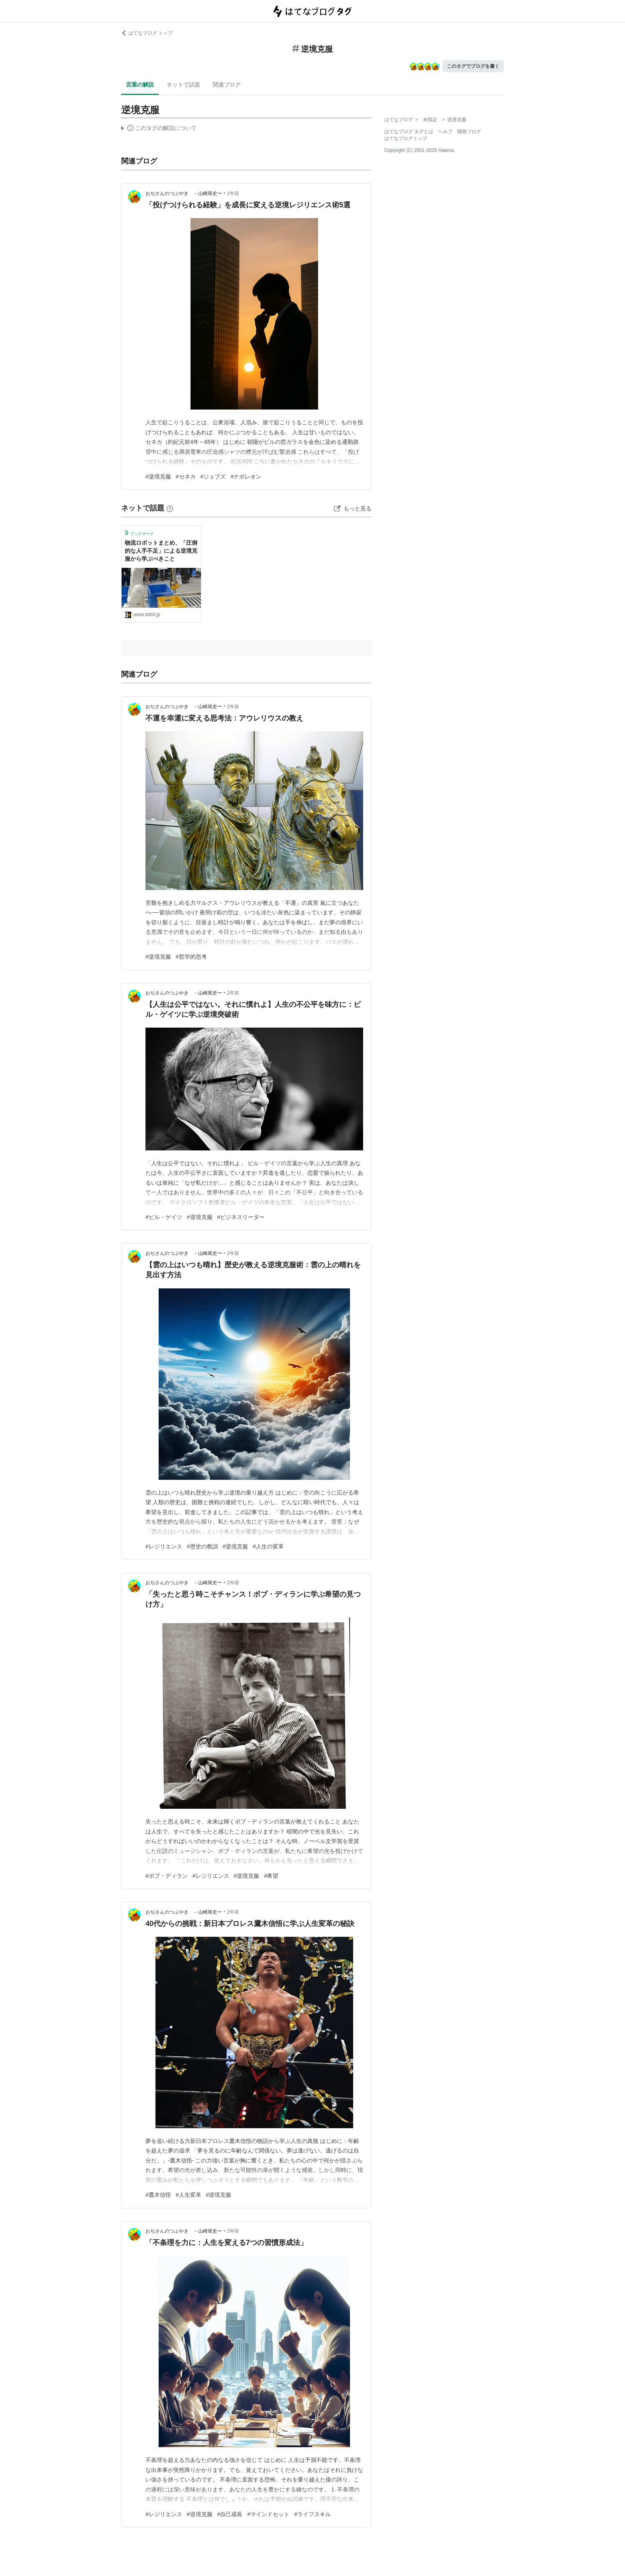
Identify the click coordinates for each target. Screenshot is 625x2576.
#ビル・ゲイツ (163, 1217)
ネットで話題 (183, 84)
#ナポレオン (245, 476)
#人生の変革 (268, 1546)
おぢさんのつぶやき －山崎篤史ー (183, 193)
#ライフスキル (312, 2514)
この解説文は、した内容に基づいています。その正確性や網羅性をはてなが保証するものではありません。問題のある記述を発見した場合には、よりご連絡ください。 (159, 129)
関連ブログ (227, 84)
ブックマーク (139, 533)
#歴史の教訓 (202, 1546)
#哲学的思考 (191, 956)
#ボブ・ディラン (166, 1876)
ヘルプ (445, 131)
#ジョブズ (213, 476)
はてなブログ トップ (147, 33)
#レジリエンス (163, 1546)
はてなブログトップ (405, 138)
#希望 (271, 1876)
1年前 (233, 193)
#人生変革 (188, 2195)
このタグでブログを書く (473, 66)
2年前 (233, 706)
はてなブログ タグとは (408, 131)
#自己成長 (230, 2514)
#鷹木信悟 (158, 2195)
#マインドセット (268, 2514)
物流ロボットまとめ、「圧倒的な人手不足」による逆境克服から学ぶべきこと (161, 550)
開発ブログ (469, 131)
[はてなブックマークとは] (170, 508)
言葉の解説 (140, 84)
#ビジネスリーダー (241, 1217)
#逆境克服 (158, 476)
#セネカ (186, 476)
